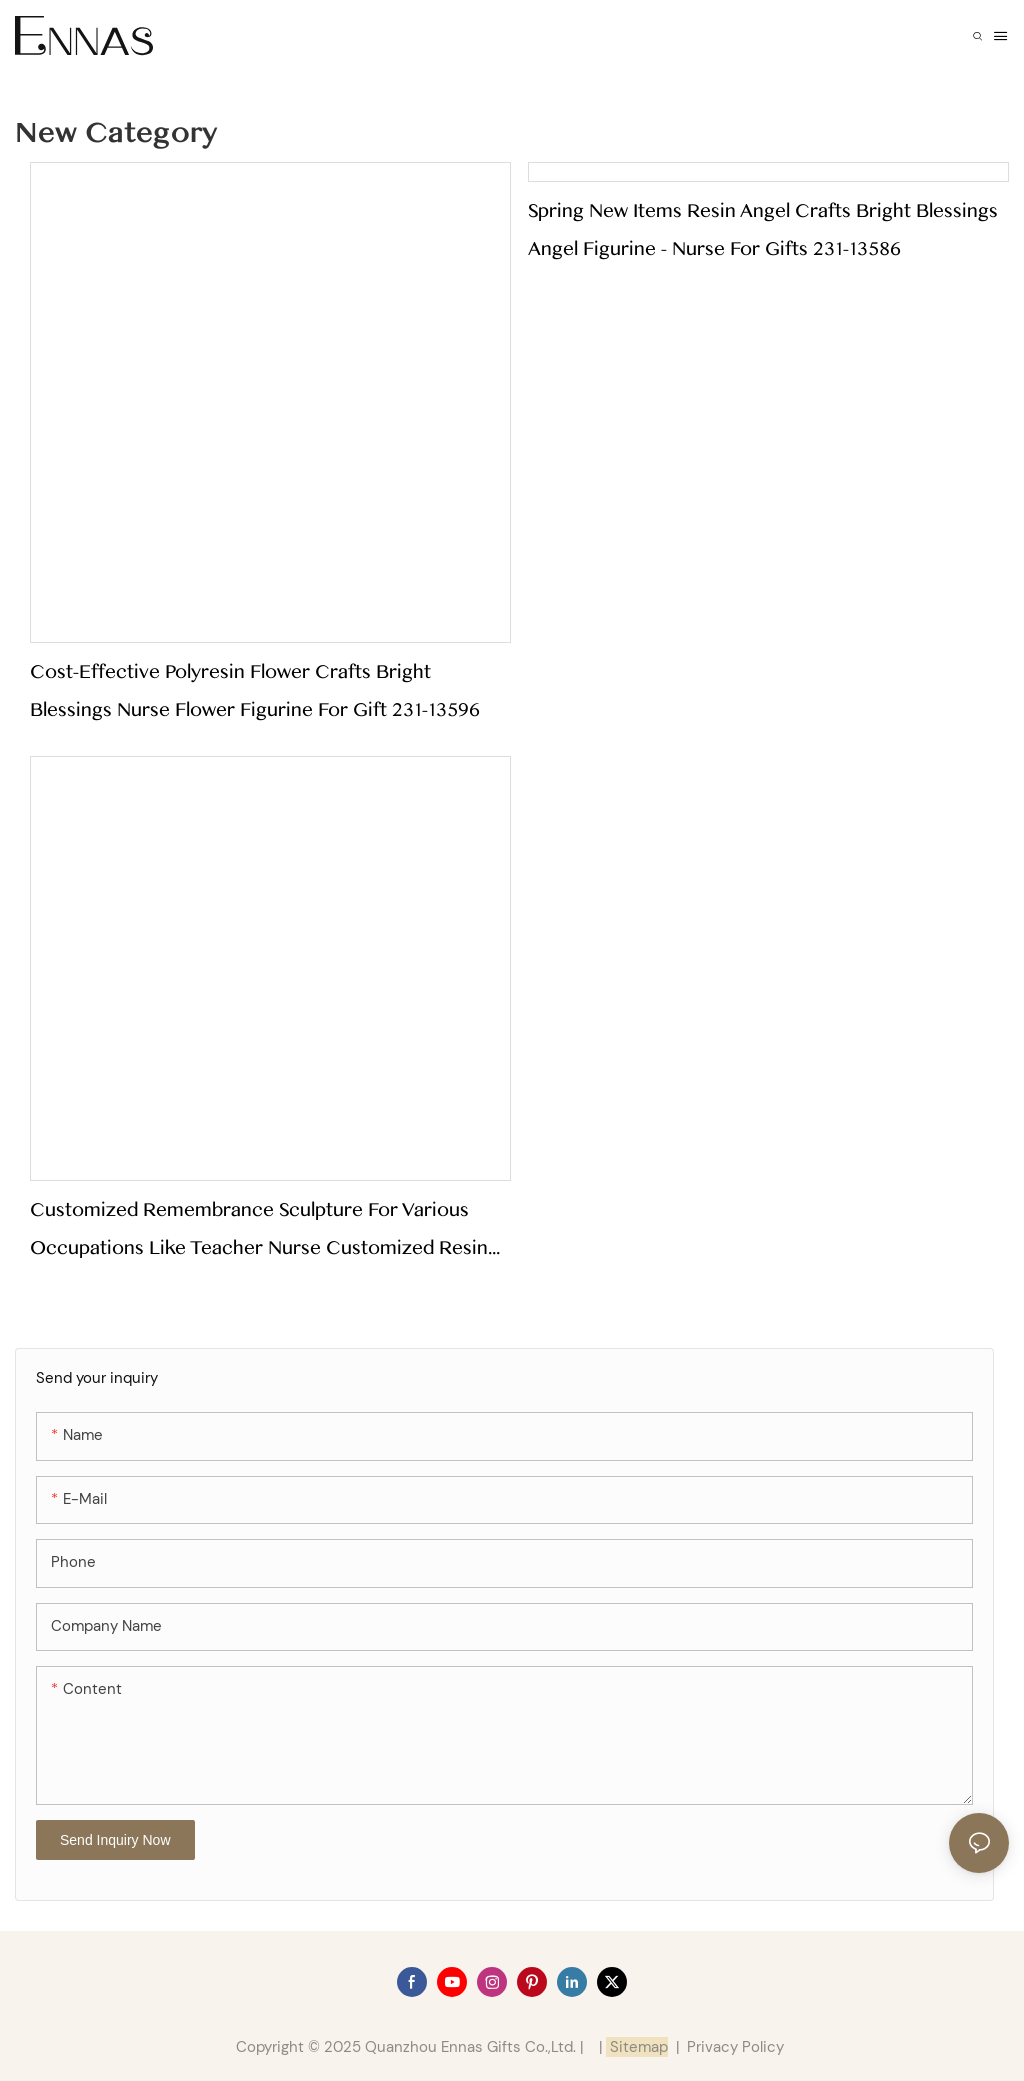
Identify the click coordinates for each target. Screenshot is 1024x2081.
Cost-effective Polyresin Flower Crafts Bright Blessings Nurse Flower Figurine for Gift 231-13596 (255, 691)
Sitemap (637, 2047)
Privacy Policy (735, 2047)
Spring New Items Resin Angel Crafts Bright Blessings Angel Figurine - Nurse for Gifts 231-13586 (763, 230)
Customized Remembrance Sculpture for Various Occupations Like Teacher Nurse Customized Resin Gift (259, 1232)
